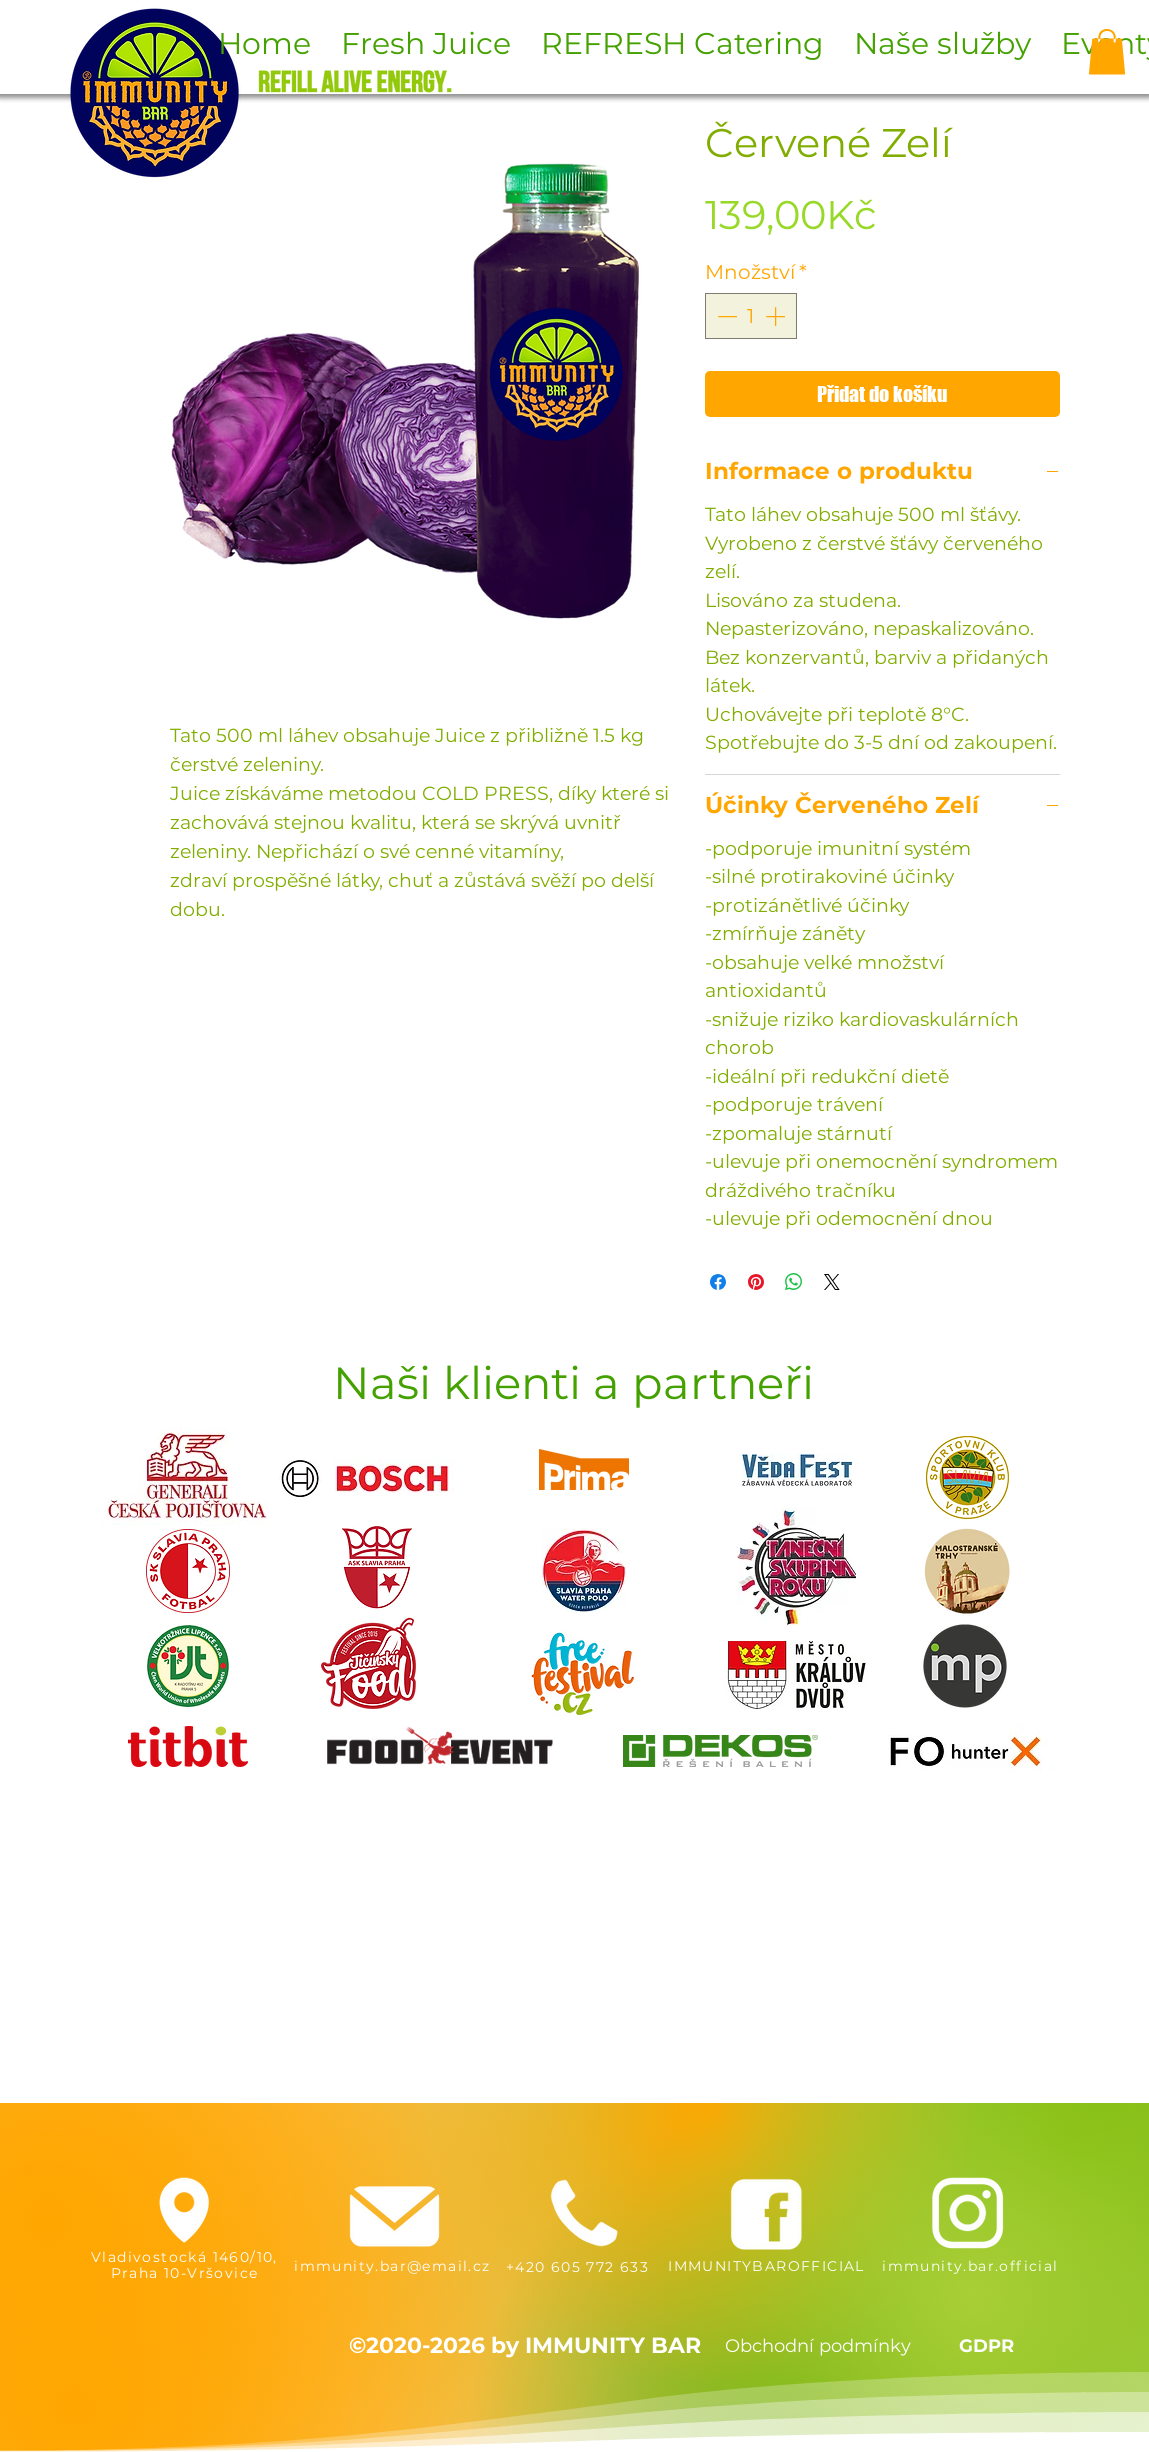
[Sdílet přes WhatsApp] (794, 1282)
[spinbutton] (751, 316)
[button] (1107, 51)
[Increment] (777, 316)
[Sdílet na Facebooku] (718, 1282)
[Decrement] (725, 316)
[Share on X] (832, 1282)
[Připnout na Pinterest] (756, 1282)
